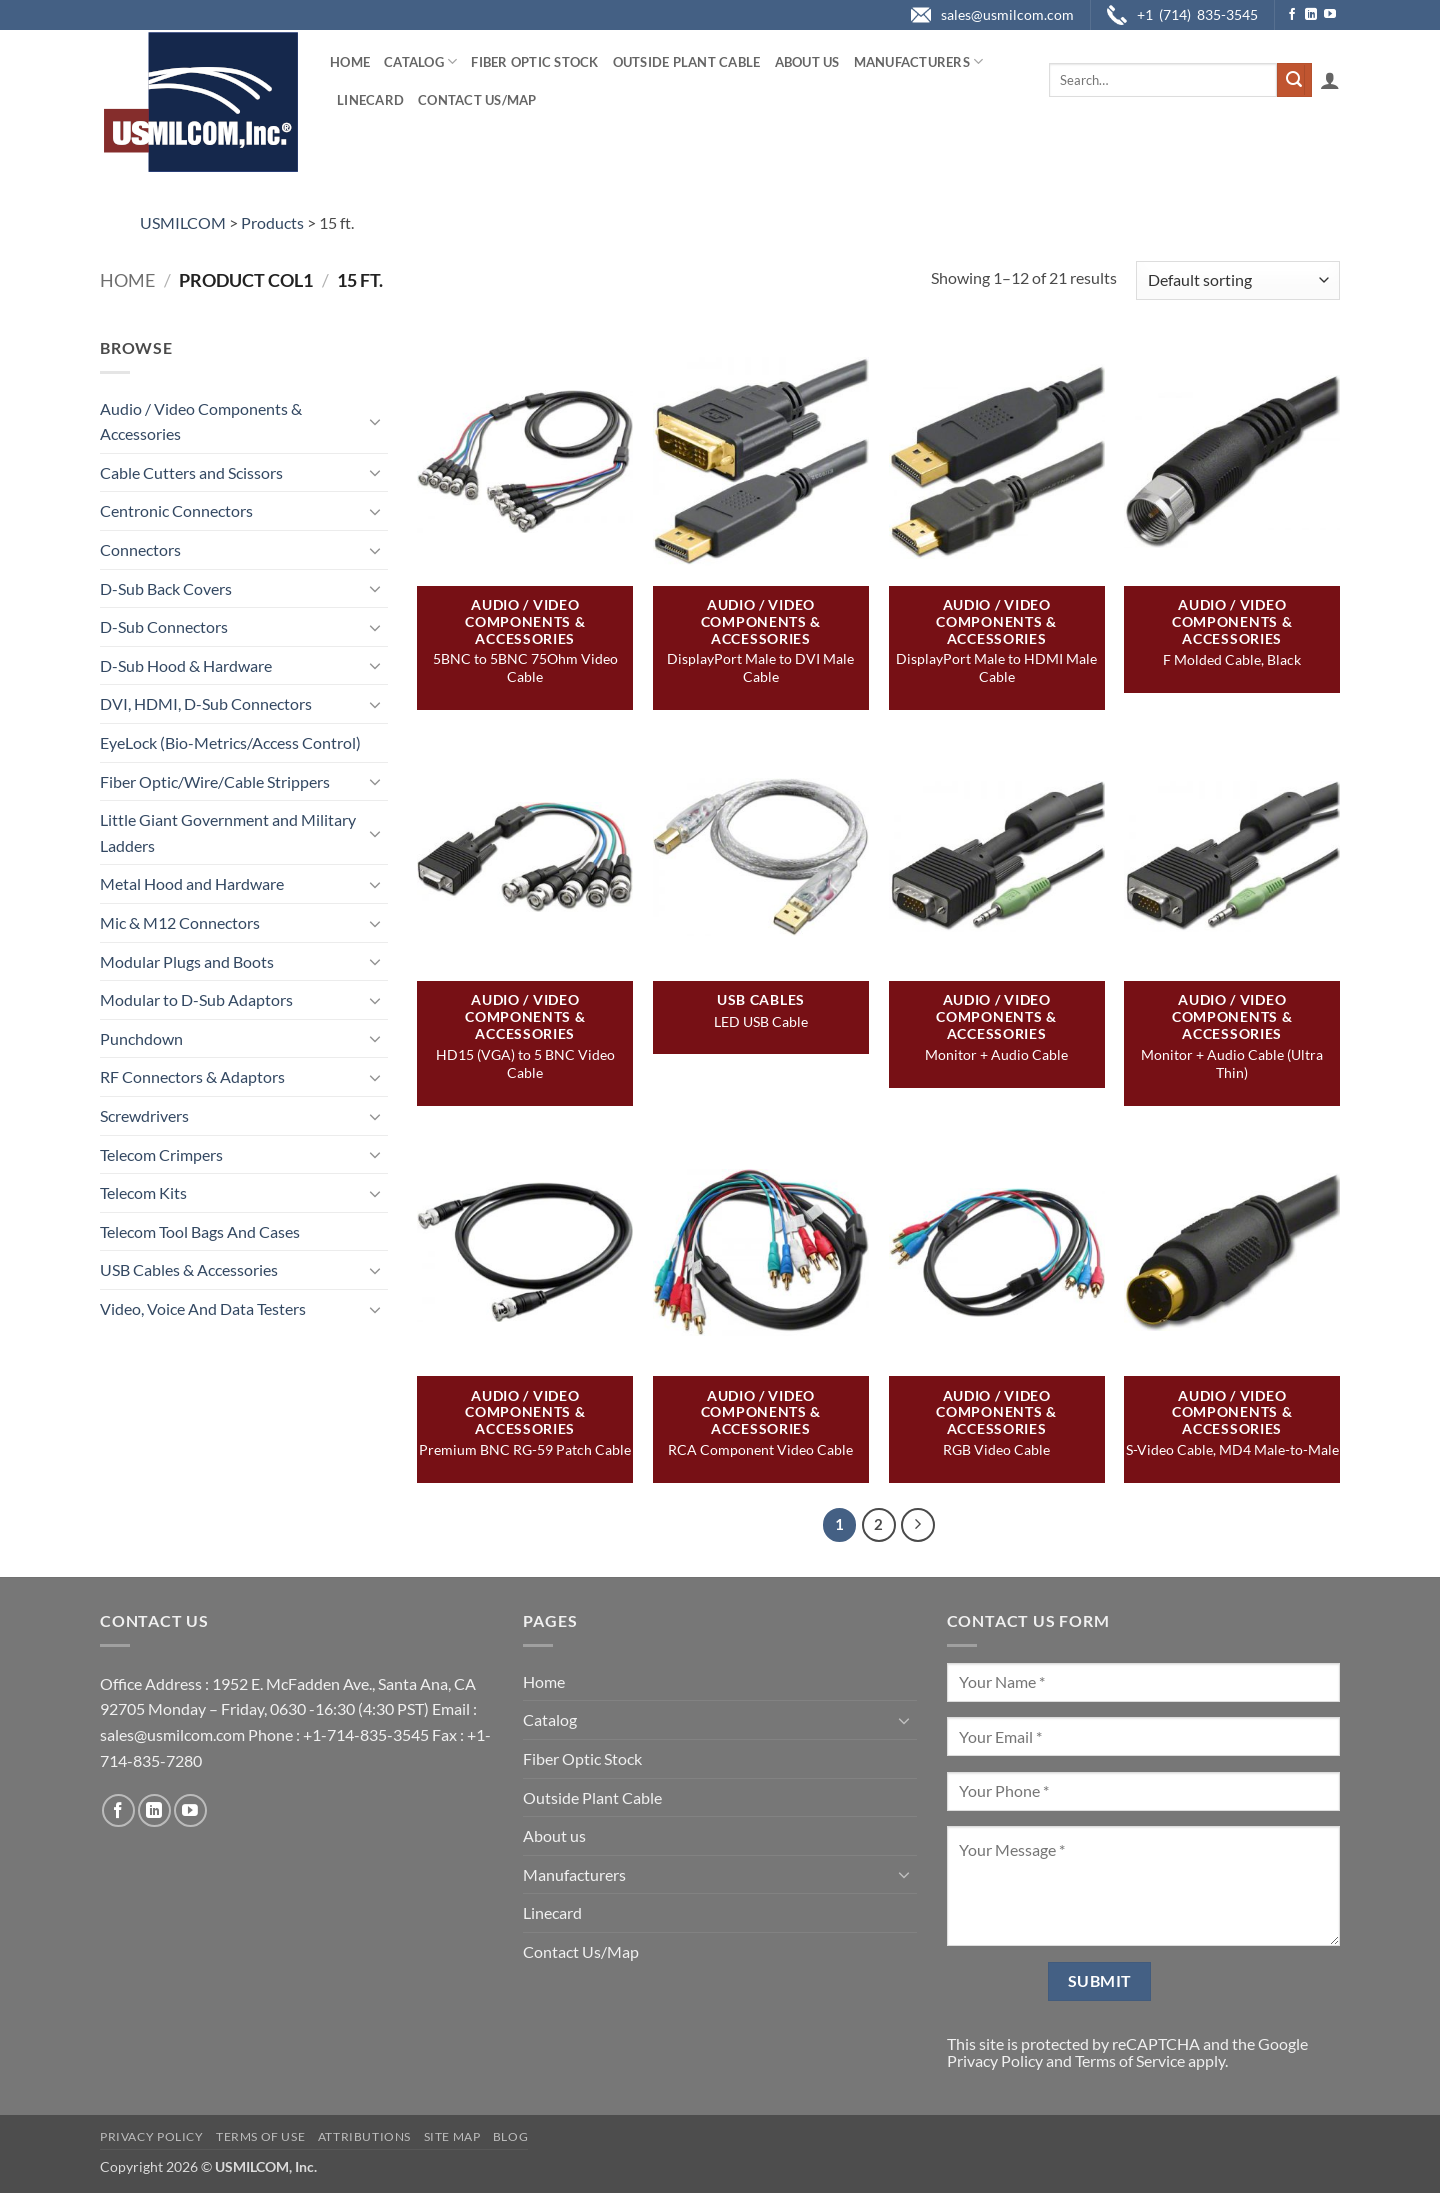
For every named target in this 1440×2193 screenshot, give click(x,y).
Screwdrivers (144, 1115)
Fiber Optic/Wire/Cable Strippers (215, 781)
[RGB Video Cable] (997, 1250)
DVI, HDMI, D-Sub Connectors (206, 703)
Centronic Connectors (176, 510)
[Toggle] (376, 421)
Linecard (370, 100)
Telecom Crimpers (161, 1154)
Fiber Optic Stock (534, 62)
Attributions (364, 2136)
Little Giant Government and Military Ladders (228, 832)
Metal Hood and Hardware (192, 883)
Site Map (452, 2136)
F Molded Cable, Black (1232, 659)
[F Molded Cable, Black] (1232, 460)
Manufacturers (919, 61)
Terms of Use (260, 2136)
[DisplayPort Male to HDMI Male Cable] (997, 460)
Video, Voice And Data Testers (203, 1308)
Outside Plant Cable (687, 62)
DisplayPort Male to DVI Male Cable (760, 667)
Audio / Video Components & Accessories (201, 421)
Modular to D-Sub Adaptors (196, 999)
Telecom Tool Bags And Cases (200, 1231)
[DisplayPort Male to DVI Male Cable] (761, 460)
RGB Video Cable (996, 1449)
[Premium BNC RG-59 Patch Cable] (525, 1250)
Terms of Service (1130, 2060)
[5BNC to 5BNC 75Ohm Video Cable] (525, 460)
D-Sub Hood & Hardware (186, 665)
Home (350, 62)
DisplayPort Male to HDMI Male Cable (996, 667)
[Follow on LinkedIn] (1311, 15)
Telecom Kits (143, 1192)
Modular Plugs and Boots (187, 961)
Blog (510, 2136)
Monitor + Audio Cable (996, 1054)
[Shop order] (1238, 280)
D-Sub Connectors (164, 626)
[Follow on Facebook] (1292, 15)
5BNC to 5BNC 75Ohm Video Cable (525, 667)
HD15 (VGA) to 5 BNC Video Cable (525, 1063)
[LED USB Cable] (761, 855)
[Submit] (1294, 80)
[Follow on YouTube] (1330, 15)
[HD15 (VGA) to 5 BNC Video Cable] (525, 855)
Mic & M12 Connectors (180, 922)
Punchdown (141, 1038)
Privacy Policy (995, 2060)
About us (807, 62)
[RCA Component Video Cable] (761, 1250)
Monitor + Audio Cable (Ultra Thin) (1232, 1063)
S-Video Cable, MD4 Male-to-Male (1232, 1449)
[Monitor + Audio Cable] (997, 855)
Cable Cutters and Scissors (191, 472)
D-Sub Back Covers (166, 588)
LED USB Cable (761, 1021)
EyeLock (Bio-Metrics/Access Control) (230, 742)
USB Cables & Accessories (189, 1269)
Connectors (140, 549)
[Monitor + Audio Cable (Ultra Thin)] (1232, 855)
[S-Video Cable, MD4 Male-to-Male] (1232, 1250)
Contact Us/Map (477, 100)
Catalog (420, 61)
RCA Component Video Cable (760, 1449)
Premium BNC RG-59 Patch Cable (525, 1449)
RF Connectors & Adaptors (192, 1076)
